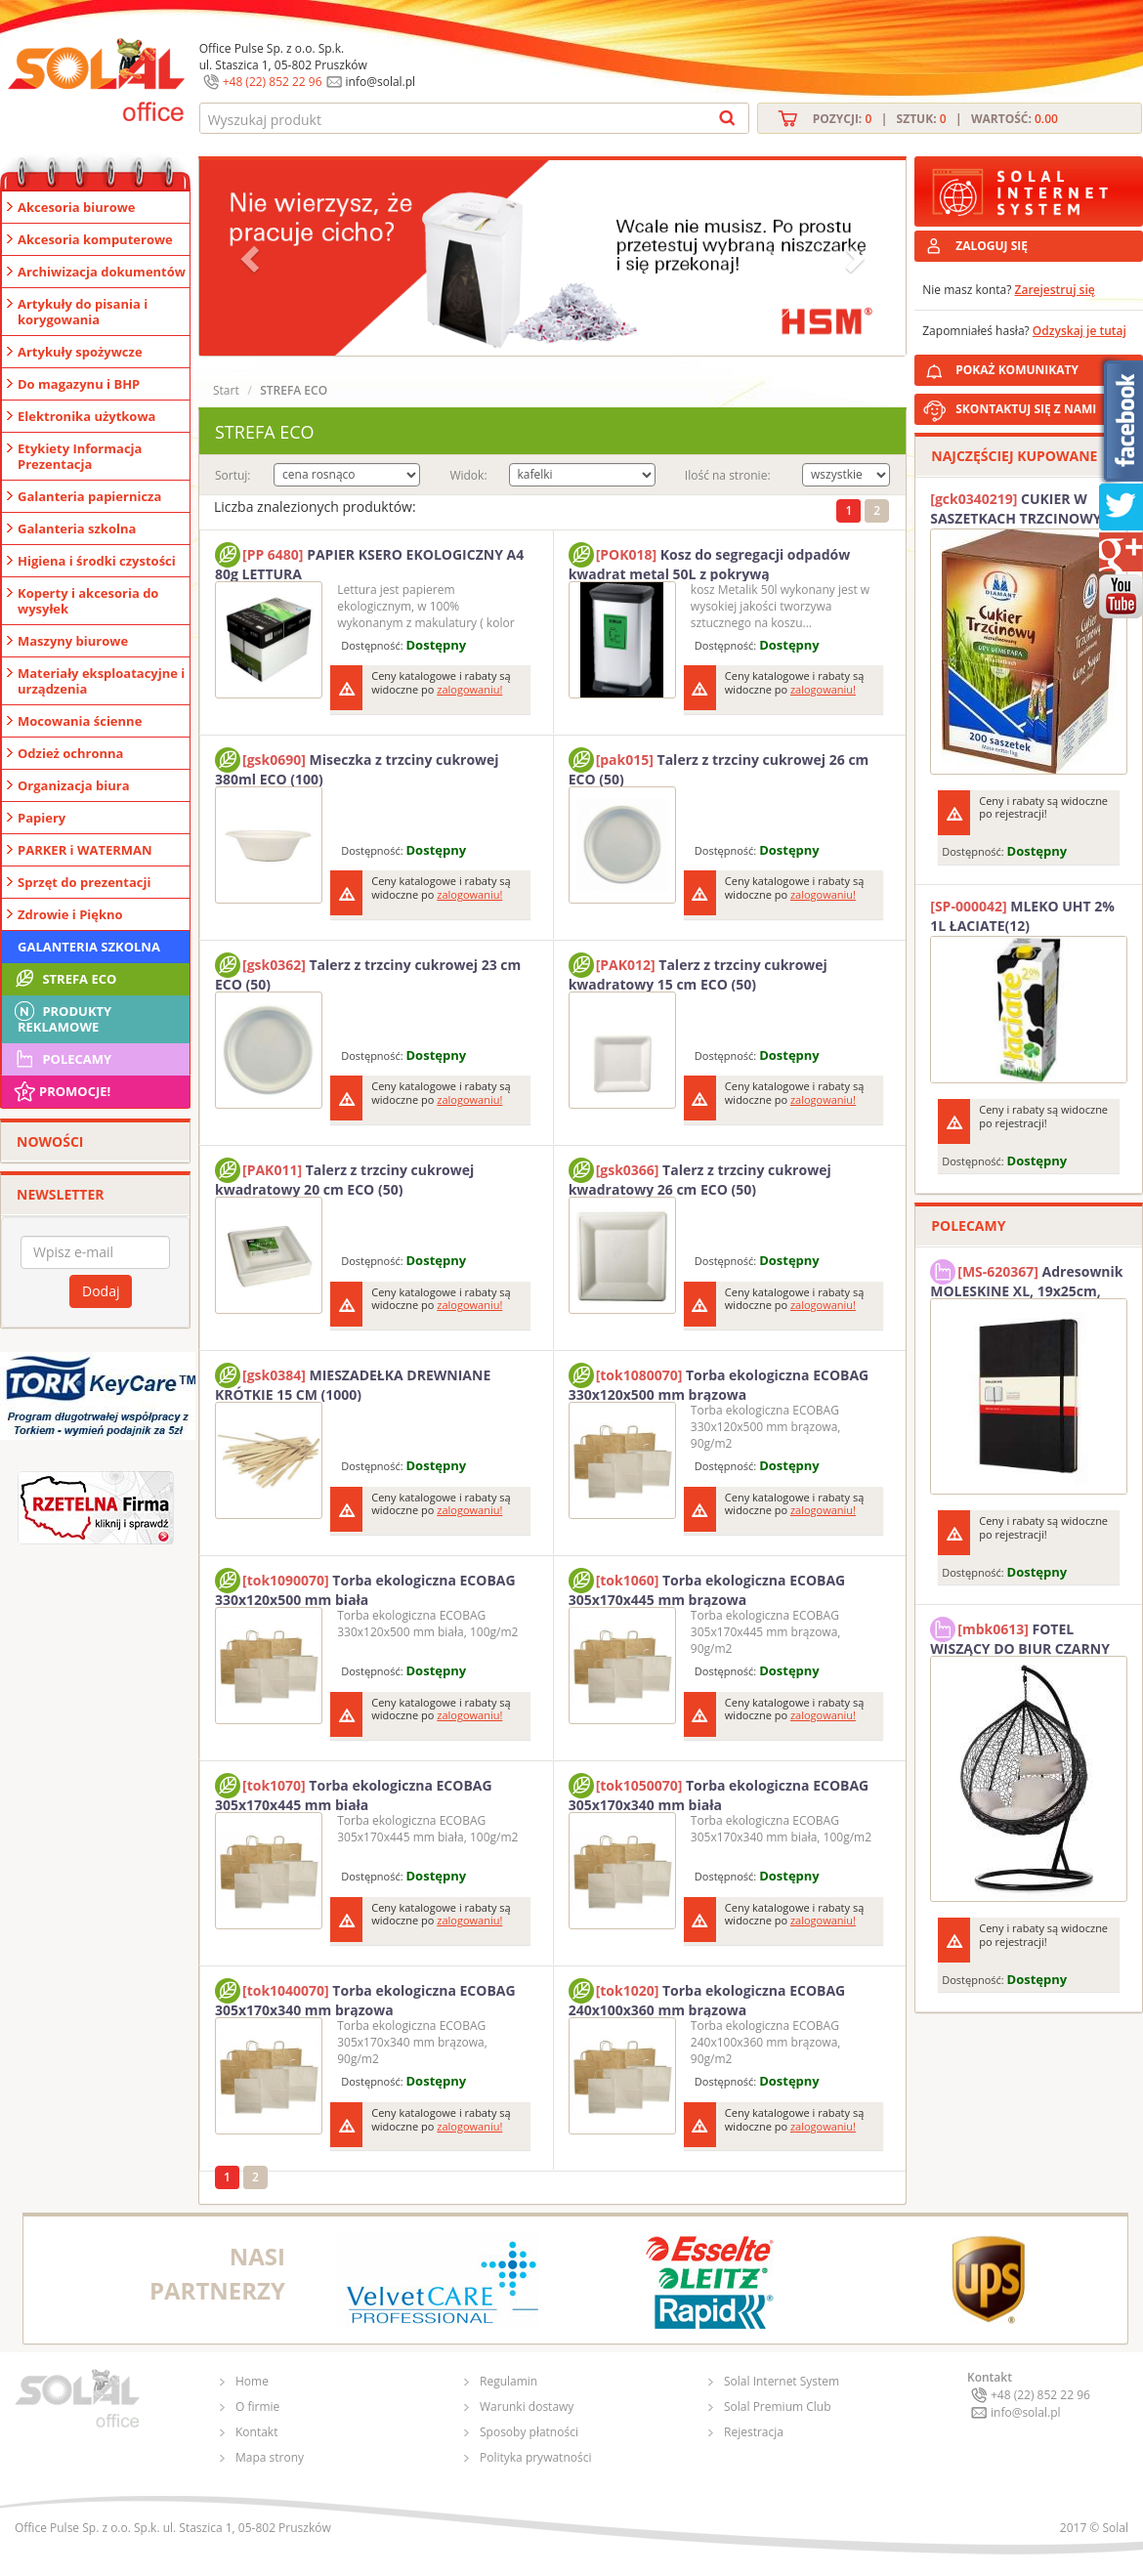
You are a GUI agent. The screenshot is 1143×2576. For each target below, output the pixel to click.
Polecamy (61, 1059)
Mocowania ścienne (80, 721)
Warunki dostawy (526, 2406)
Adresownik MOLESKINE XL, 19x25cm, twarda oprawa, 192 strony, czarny (1026, 1278)
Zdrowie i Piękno (70, 914)
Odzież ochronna (70, 753)
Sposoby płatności (529, 2432)
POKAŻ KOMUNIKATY (1045, 367)
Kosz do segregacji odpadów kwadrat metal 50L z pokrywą (710, 561)
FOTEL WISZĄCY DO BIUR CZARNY (1020, 1636)
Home (252, 2381)
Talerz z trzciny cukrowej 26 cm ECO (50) (719, 766)
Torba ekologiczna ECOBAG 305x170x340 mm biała (719, 1792)
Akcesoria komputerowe (95, 239)
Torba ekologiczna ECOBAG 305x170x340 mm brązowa (365, 1997)
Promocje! (61, 1091)
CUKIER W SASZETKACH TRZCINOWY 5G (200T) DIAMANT (1026, 508)
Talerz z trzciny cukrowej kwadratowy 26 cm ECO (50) (700, 1177)
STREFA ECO (64, 979)
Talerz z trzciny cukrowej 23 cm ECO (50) (368, 972)
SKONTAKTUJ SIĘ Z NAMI (1025, 409)
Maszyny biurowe (73, 641)
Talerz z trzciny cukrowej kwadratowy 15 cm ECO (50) (698, 972)
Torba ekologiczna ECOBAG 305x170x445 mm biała (353, 1792)
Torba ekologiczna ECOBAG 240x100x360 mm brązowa (707, 1997)
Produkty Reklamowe (61, 1016)
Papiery (41, 817)
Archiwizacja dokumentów (102, 271)
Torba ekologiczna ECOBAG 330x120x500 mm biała (365, 1587)
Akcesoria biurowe (77, 207)
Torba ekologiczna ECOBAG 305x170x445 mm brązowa (707, 1587)
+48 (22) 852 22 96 (272, 81)
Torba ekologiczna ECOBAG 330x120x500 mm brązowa (719, 1382)
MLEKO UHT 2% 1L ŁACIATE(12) (1022, 916)
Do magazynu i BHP (79, 384)
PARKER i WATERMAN (85, 850)
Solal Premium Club (777, 2406)
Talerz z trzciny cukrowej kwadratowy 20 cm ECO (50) (344, 1177)
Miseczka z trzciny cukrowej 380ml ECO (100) (357, 766)
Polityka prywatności (535, 2457)
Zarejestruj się (1055, 289)
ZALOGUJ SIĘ (991, 245)
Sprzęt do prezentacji (84, 882)
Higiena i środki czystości (97, 561)
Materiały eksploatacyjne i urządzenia (101, 680)
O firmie (257, 2406)
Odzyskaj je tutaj (1079, 330)
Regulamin (508, 2381)
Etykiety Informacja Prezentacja (80, 456)
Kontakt (256, 2432)
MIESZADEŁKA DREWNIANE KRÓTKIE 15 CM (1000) (352, 1382)
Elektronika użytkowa (86, 416)
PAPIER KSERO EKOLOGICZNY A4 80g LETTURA (369, 561)
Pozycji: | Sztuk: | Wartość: (935, 118)
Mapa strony (269, 2457)
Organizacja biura (74, 785)
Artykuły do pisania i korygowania (83, 311)
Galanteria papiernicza (89, 496)
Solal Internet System (781, 2381)
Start (226, 390)
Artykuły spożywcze (80, 351)
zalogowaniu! (469, 689)
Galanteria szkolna (77, 528)
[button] (252, 258)
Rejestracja (753, 2432)
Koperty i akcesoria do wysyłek (88, 600)
